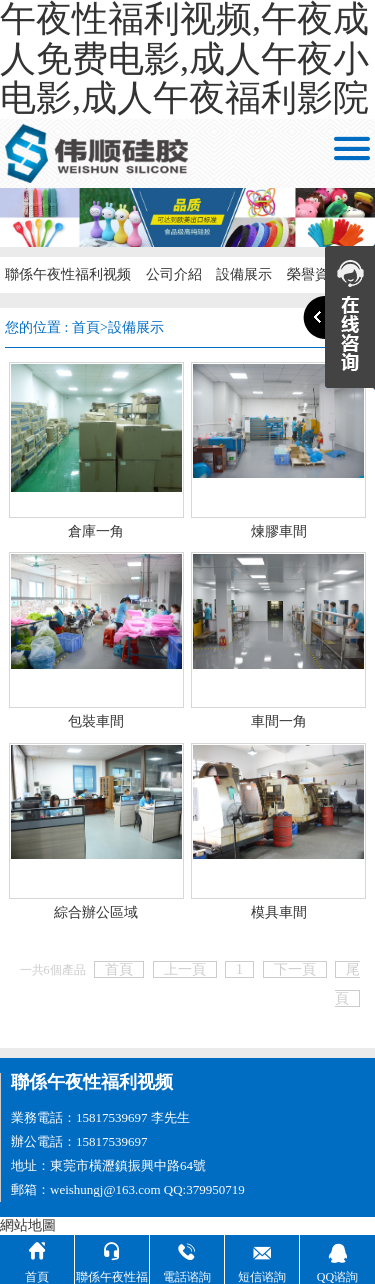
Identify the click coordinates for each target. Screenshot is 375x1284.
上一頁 (185, 969)
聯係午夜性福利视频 (67, 274)
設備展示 (136, 327)
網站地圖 (28, 1225)
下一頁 (295, 969)
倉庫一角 (96, 531)
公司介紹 (172, 274)
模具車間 (279, 912)
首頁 (86, 327)
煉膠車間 (279, 531)
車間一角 (279, 721)
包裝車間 (96, 721)
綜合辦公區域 (96, 912)
